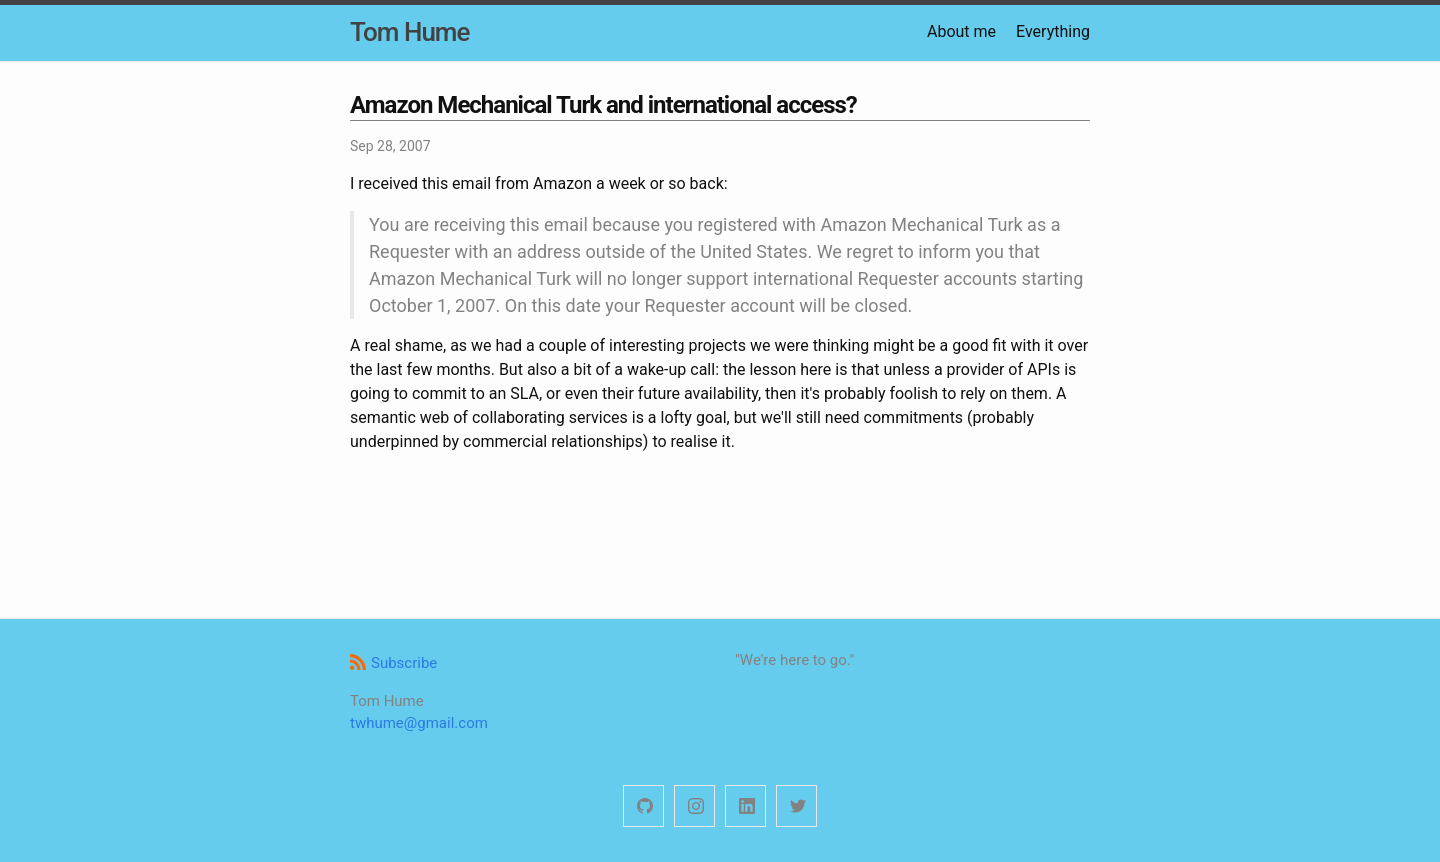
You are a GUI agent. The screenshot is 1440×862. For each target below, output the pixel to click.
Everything (1053, 31)
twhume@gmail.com (419, 723)
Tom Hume (409, 32)
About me (961, 31)
